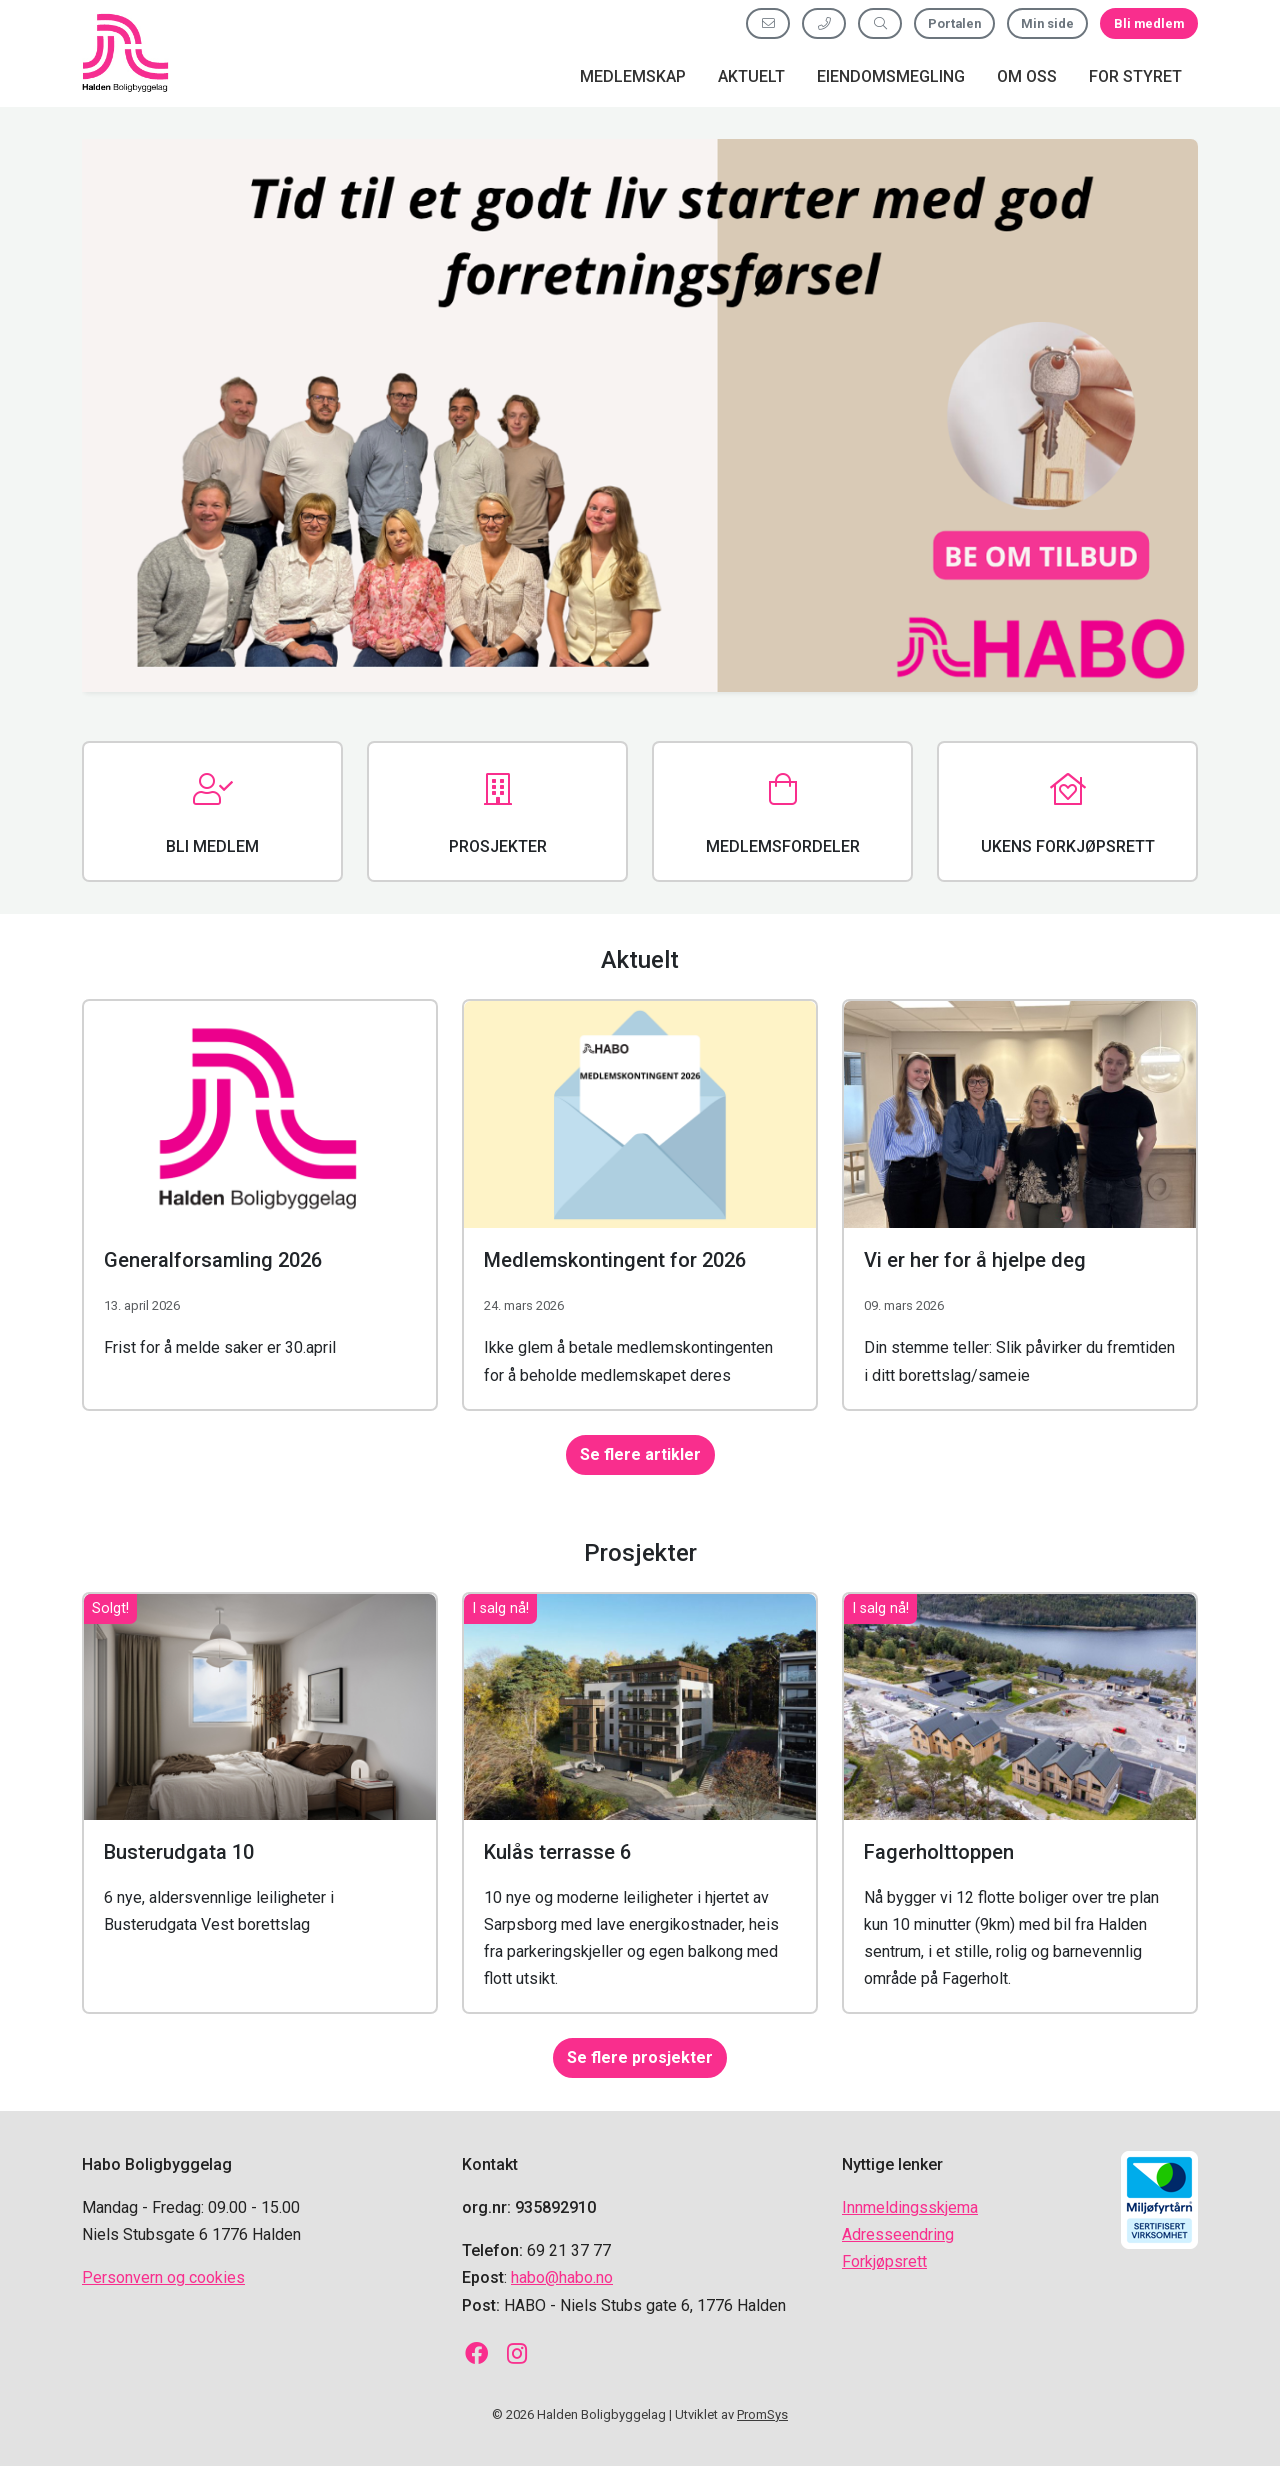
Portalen (954, 23)
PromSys (762, 2414)
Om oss (1027, 76)
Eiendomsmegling (891, 76)
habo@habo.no (562, 2277)
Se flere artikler (640, 1454)
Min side (1047, 23)
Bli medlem (1149, 23)
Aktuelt (751, 76)
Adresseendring (898, 2234)
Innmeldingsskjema (910, 2207)
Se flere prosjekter (640, 2058)
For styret (1135, 76)
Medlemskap (633, 76)
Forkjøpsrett (884, 2261)
